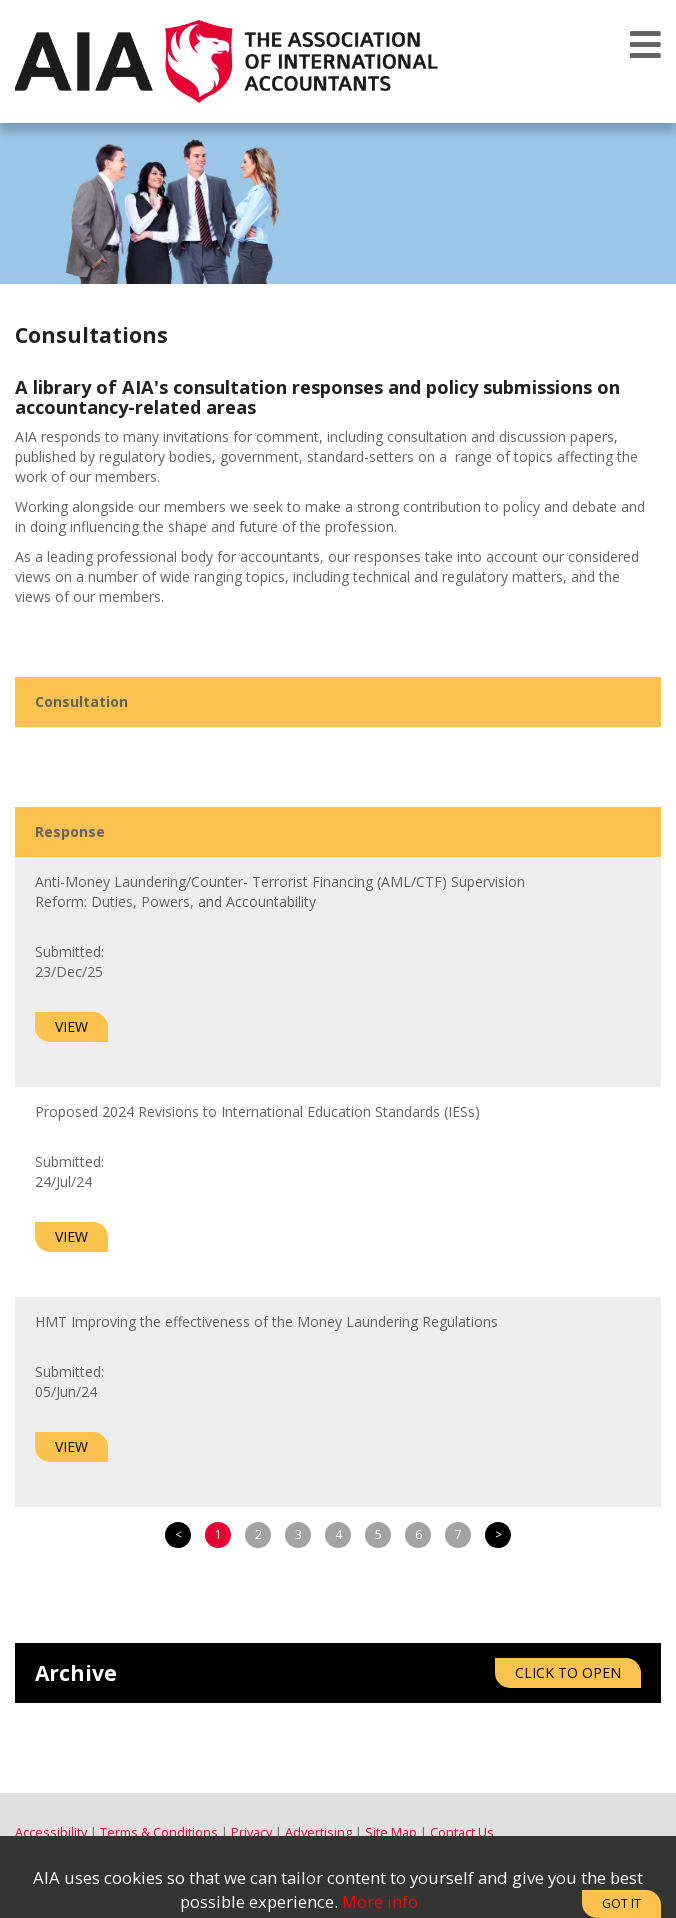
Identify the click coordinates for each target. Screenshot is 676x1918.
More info (380, 1901)
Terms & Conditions (159, 1832)
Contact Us (462, 1832)
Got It (621, 1903)
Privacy (251, 1832)
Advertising (318, 1832)
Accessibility (51, 1832)
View (71, 1026)
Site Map (391, 1832)
